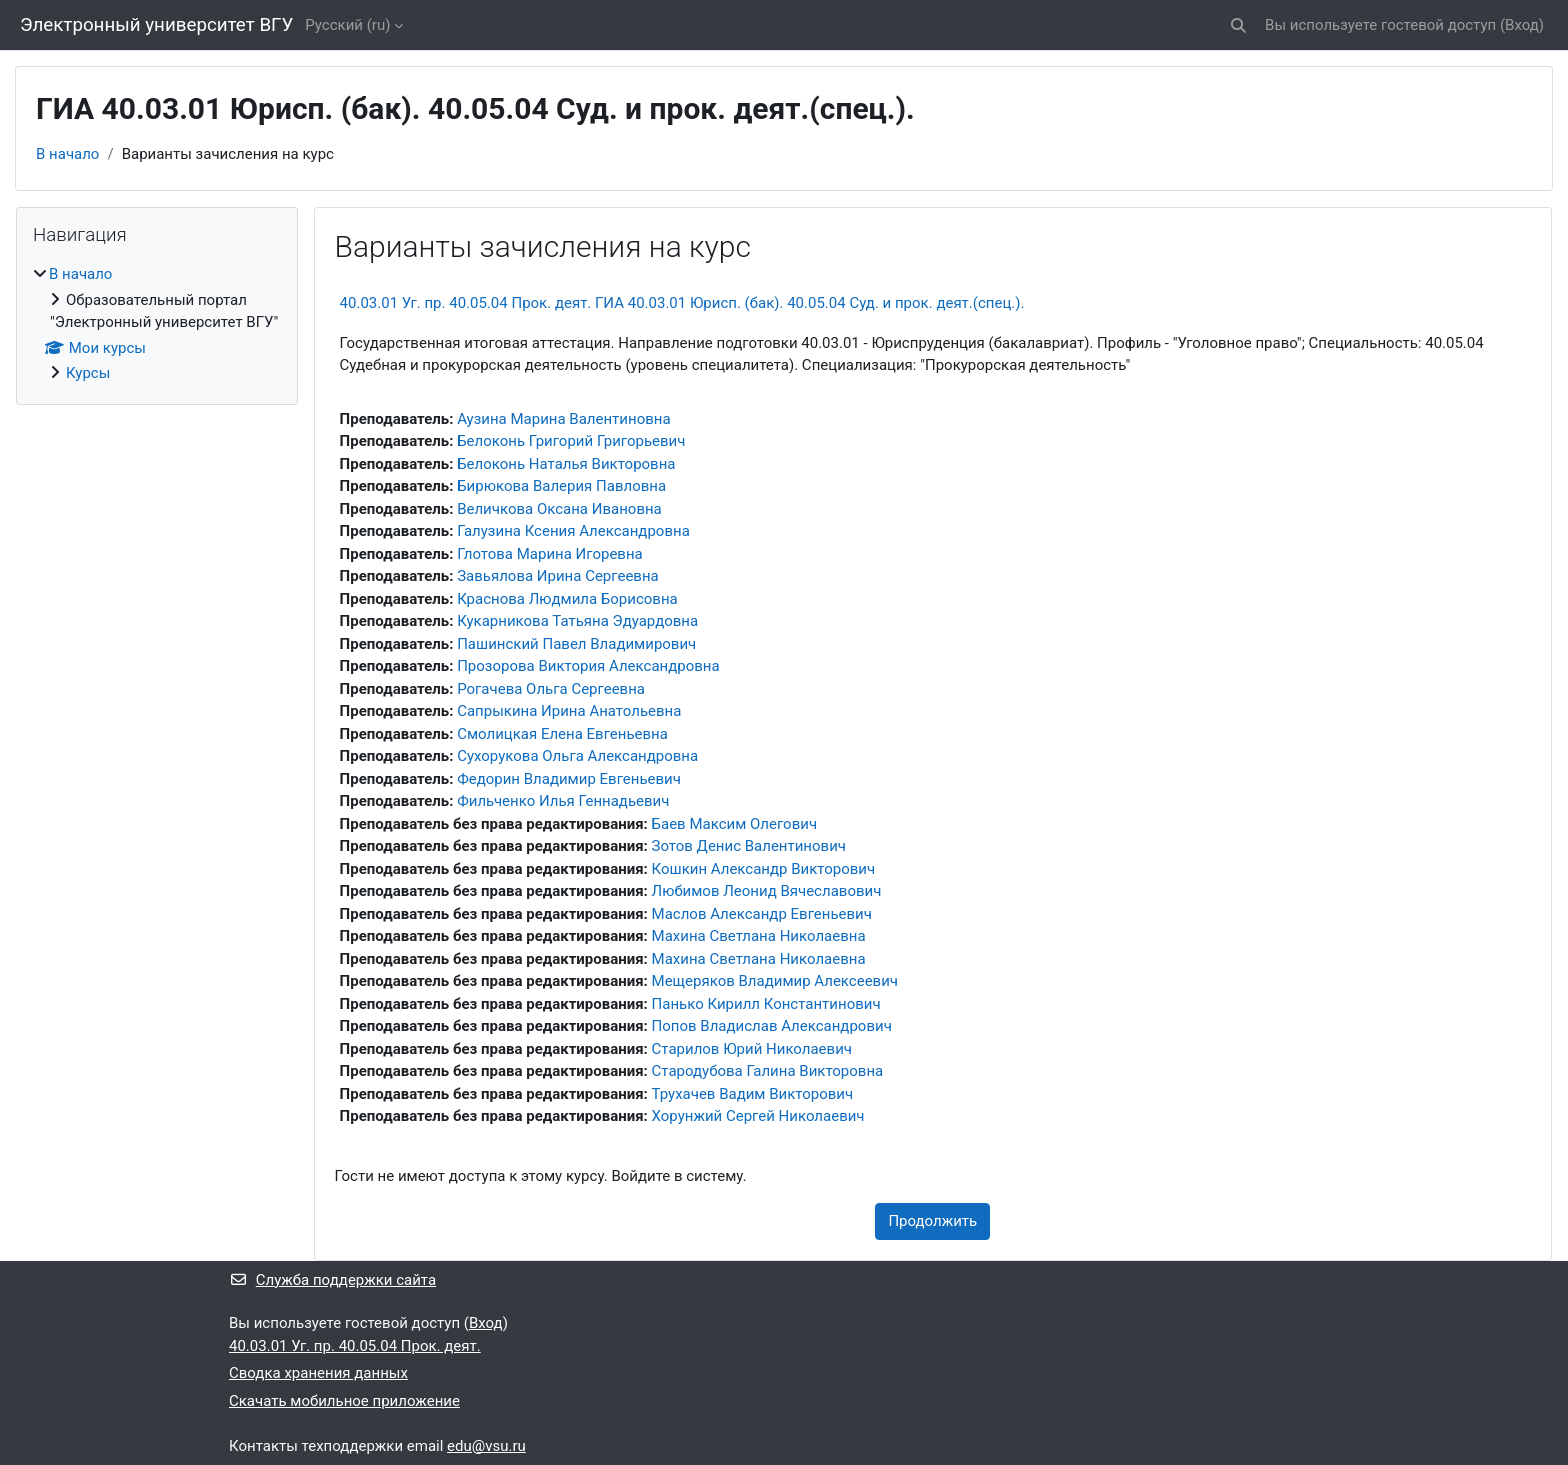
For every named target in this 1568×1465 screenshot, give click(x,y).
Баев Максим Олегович (735, 824)
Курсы (88, 373)
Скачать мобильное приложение (344, 1401)
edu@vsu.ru (486, 1446)
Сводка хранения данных (318, 1373)
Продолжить (932, 1221)
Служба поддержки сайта (332, 1280)
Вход (1522, 25)
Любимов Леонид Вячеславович (767, 891)
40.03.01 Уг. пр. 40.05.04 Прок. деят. (355, 1346)
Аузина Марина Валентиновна (563, 419)
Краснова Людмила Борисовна (567, 599)
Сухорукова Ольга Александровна (577, 756)
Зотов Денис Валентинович (749, 846)
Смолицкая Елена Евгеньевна (562, 734)
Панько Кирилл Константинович (766, 1004)
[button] (1238, 25)
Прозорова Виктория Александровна (588, 666)
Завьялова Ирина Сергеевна (558, 576)
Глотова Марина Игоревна (550, 554)
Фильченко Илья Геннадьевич (563, 801)
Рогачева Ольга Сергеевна (551, 689)
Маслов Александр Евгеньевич (762, 914)
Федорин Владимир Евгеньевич (569, 779)
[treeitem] (157, 324)
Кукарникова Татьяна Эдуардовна (577, 621)
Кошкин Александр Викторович (764, 869)
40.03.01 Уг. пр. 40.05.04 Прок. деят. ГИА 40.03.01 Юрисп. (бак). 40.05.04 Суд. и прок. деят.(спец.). (682, 303)
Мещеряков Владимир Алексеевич (775, 981)
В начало (67, 154)
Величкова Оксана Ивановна (559, 509)
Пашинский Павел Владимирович (576, 644)
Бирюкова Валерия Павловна (561, 486)
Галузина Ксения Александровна (573, 531)
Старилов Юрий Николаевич (752, 1049)
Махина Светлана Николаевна (759, 936)
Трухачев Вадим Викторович (753, 1094)
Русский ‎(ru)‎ (347, 25)
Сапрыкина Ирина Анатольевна (569, 711)
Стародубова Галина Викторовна (768, 1071)
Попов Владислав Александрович (772, 1026)
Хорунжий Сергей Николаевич (758, 1116)
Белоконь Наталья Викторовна (566, 464)
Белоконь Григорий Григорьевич (571, 441)
